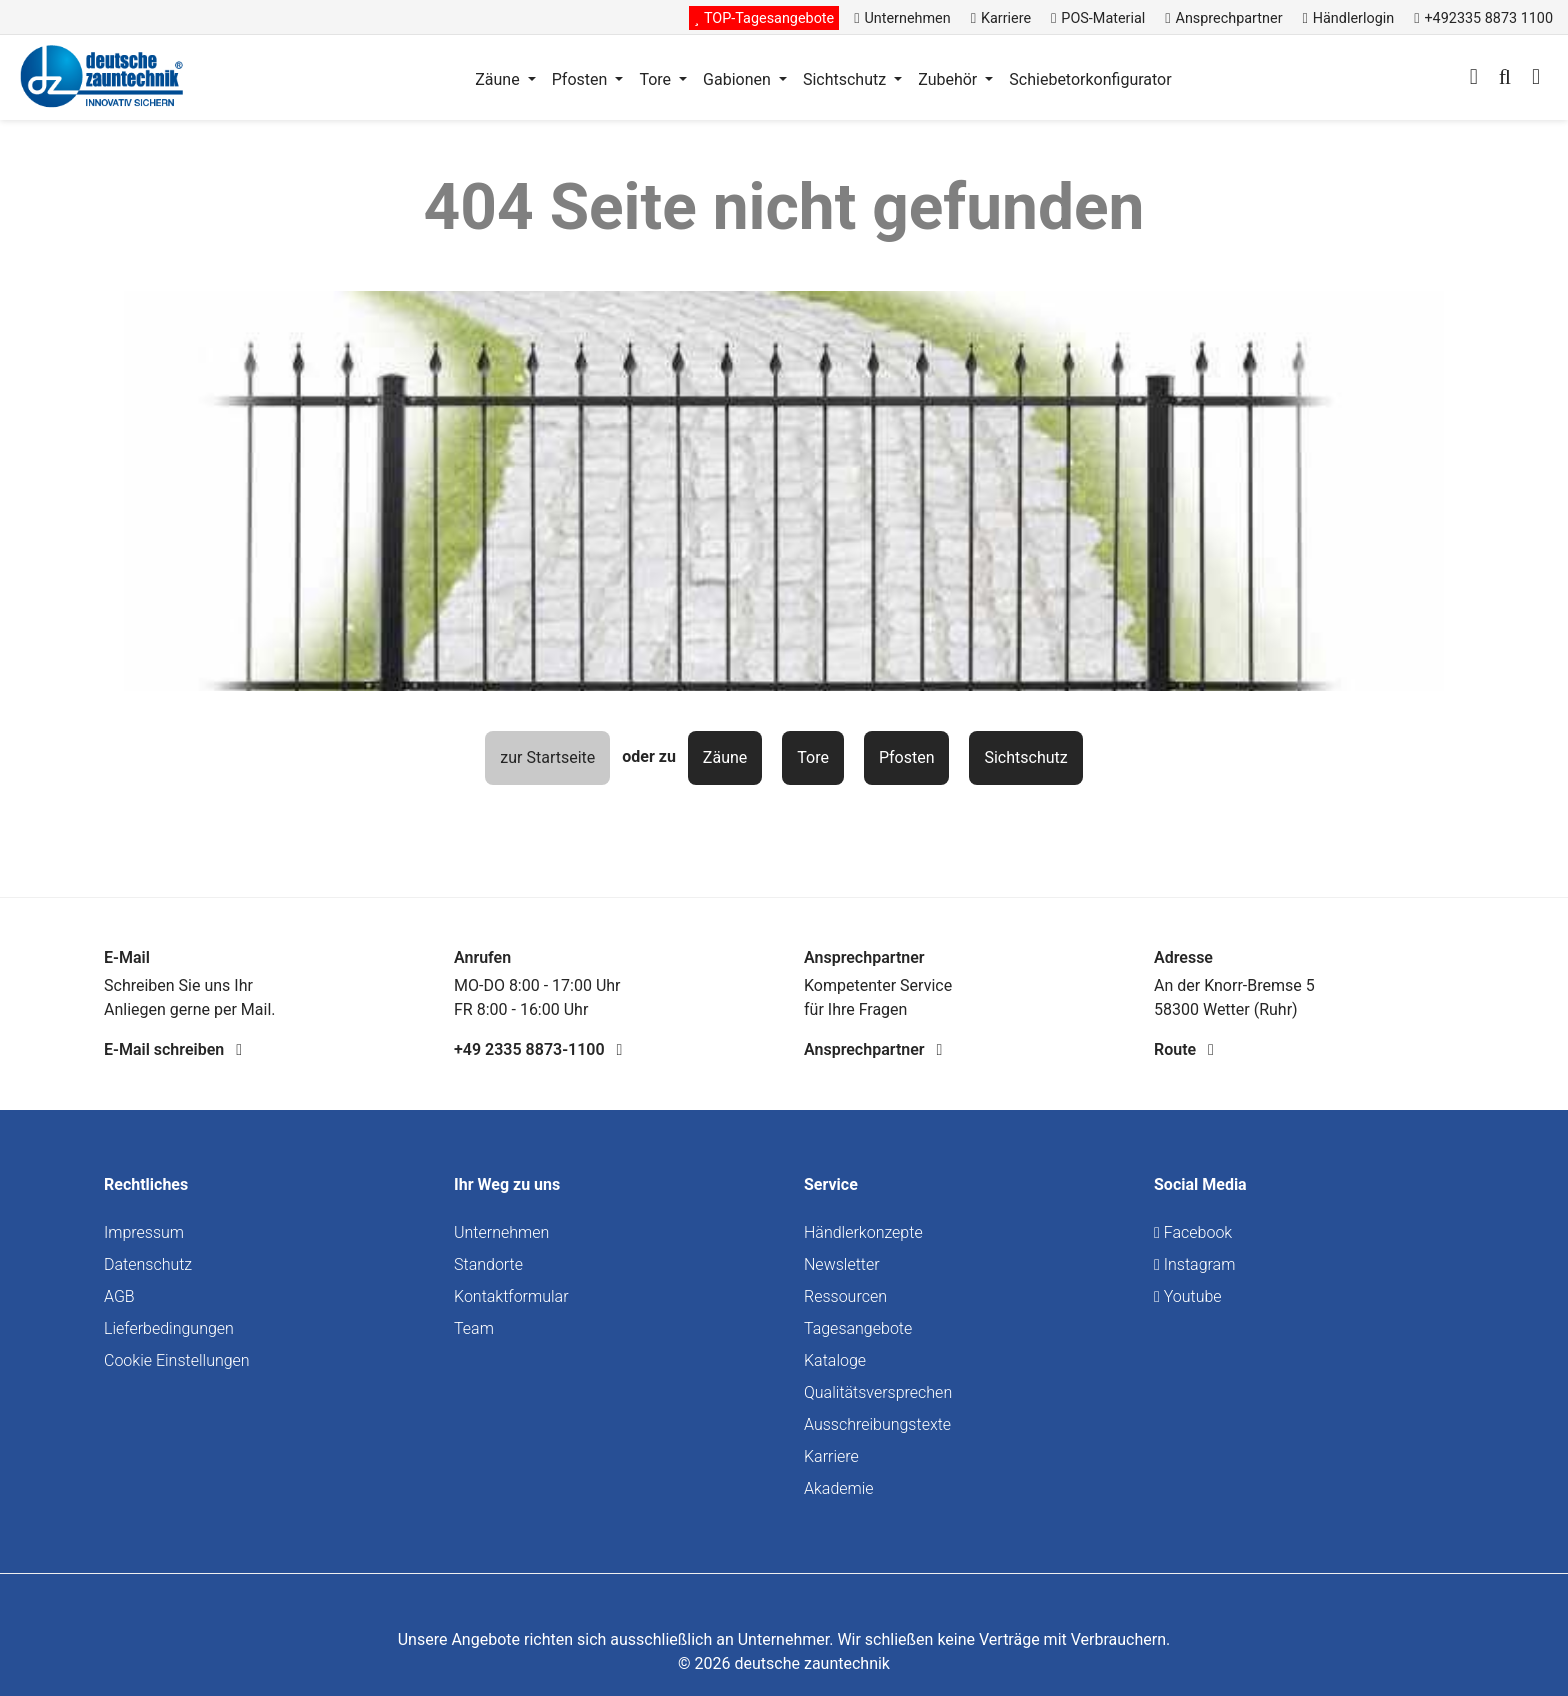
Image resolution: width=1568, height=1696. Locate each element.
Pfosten (907, 757)
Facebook (1193, 1232)
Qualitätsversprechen (878, 1392)
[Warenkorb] (1536, 79)
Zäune (725, 757)
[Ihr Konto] (1474, 79)
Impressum (144, 1232)
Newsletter (842, 1264)
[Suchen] (1505, 79)
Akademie (839, 1488)
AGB (119, 1296)
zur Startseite (547, 757)
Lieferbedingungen (169, 1328)
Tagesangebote (858, 1328)
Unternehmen (501, 1232)
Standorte (488, 1264)
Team (474, 1328)
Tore (813, 757)
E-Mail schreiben (173, 1049)
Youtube (1188, 1296)
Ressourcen (845, 1296)
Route (1184, 1049)
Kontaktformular (511, 1296)
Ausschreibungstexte (877, 1424)
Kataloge (835, 1360)
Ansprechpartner (873, 1049)
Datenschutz (148, 1264)
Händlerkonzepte (863, 1232)
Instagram (1194, 1264)
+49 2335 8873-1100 (538, 1049)
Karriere (831, 1456)
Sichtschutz (1025, 757)
